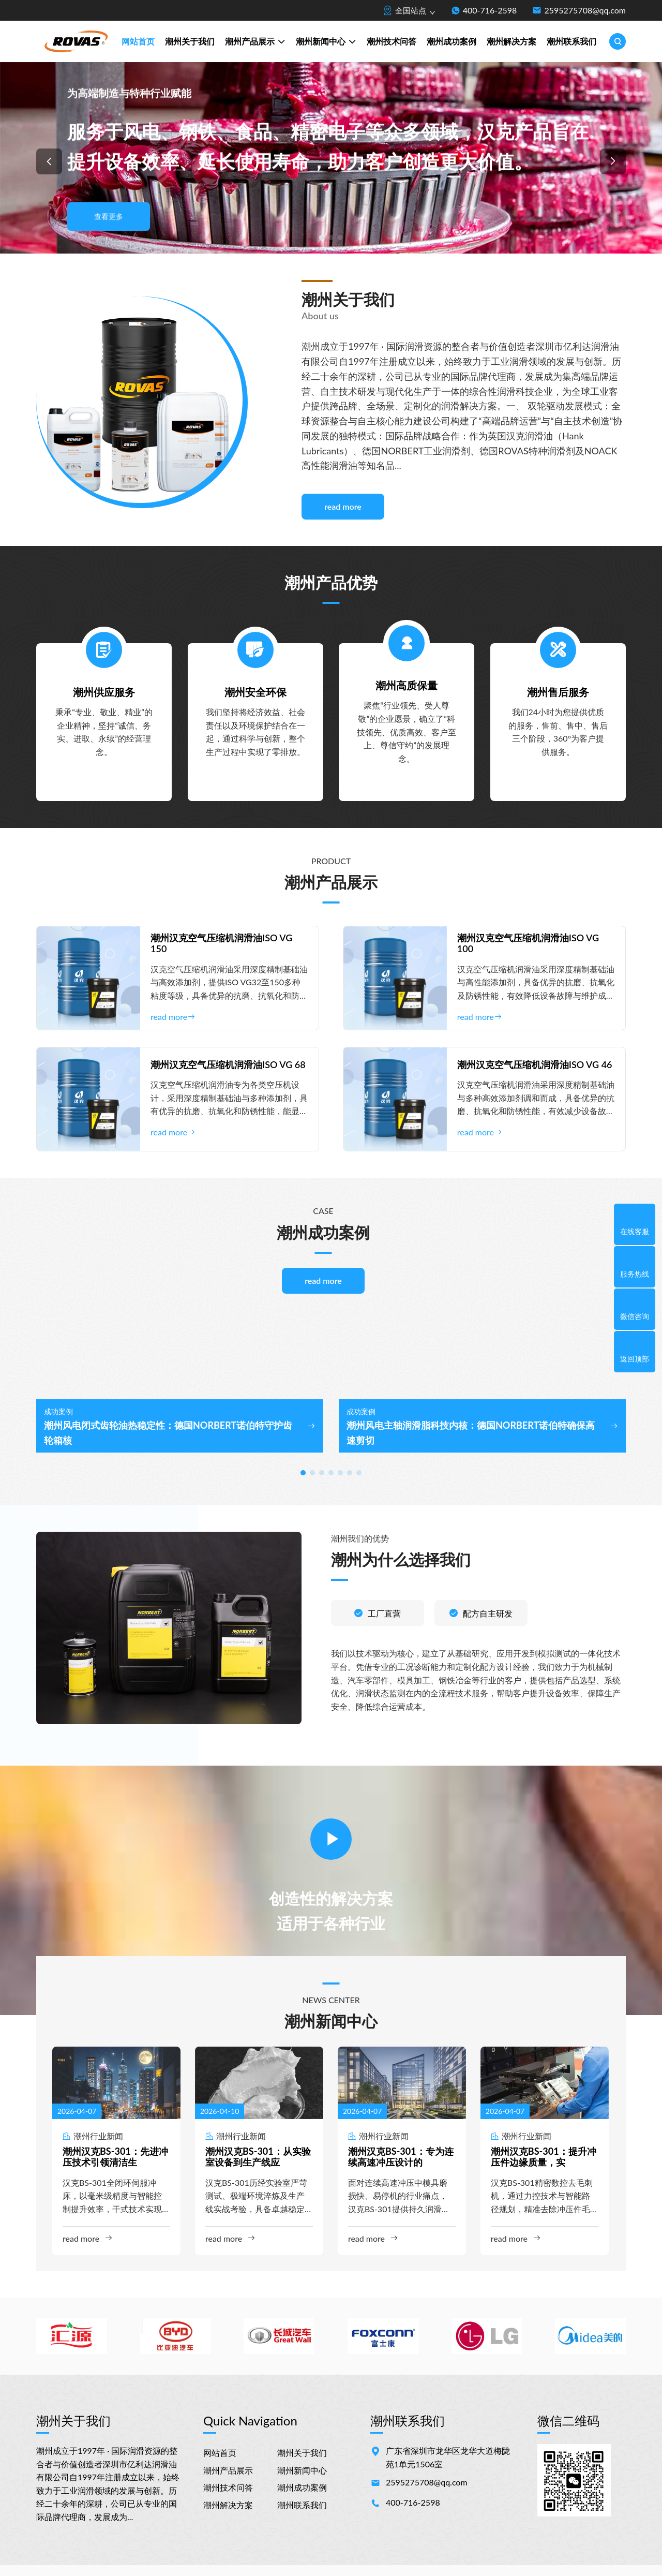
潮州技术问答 (391, 41)
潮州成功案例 (451, 41)
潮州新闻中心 (326, 42)
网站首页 (138, 41)
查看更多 (108, 216)
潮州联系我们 (571, 41)
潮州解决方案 (511, 41)
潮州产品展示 (255, 42)
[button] (49, 161)
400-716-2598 (490, 10)
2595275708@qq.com (585, 10)
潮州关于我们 (190, 41)
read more (343, 506)
